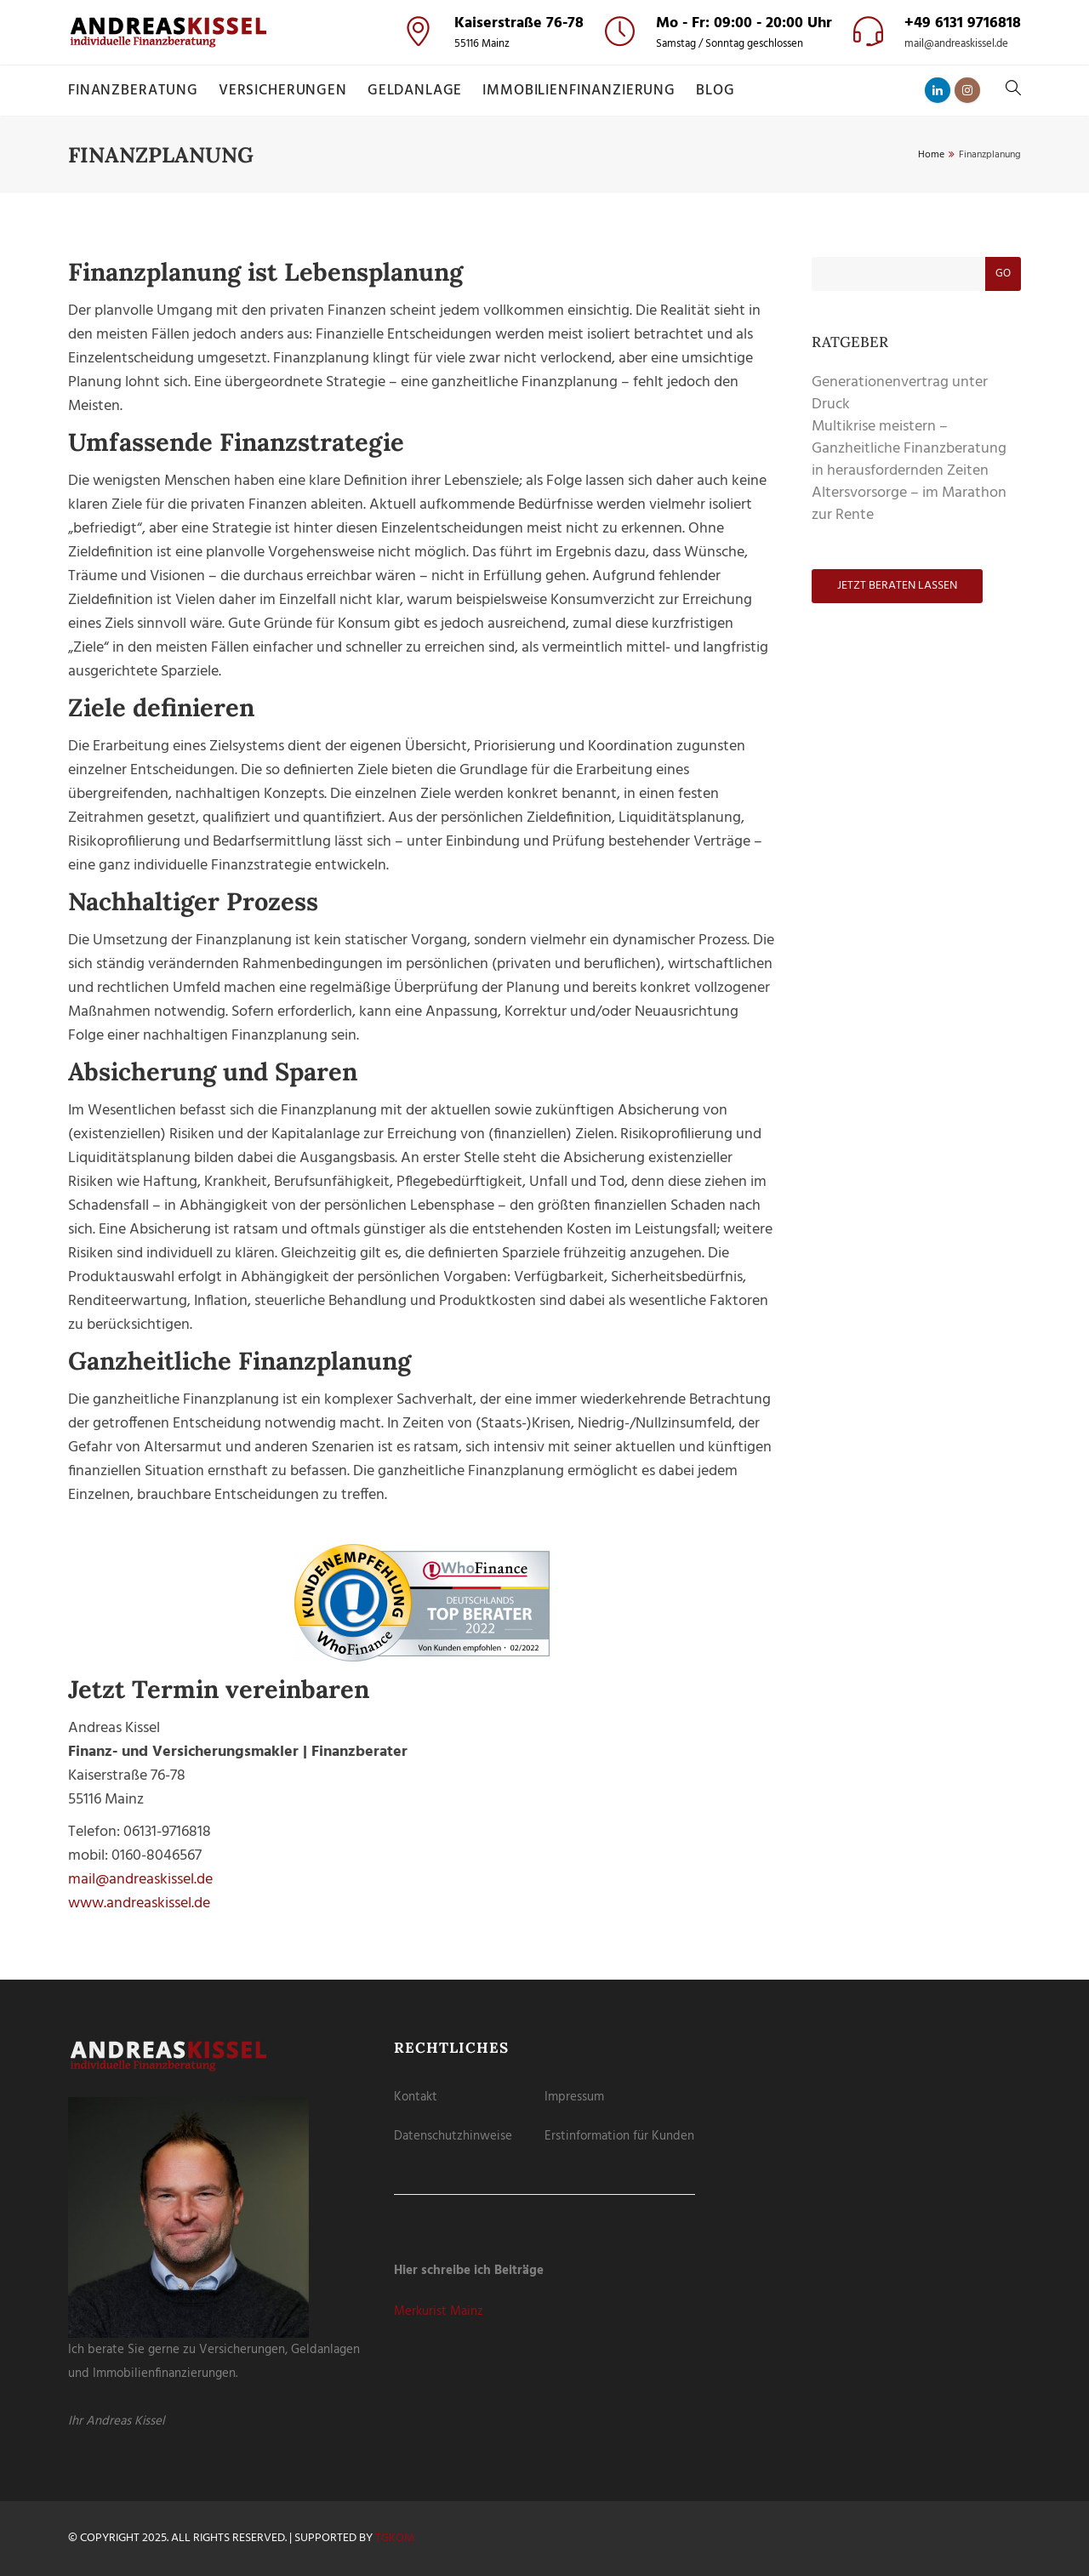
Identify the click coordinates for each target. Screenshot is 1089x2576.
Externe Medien (604, 100)
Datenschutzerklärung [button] (552, 290)
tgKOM (394, 2538)
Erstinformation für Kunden (619, 2136)
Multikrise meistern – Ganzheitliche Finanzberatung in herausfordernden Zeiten (909, 448)
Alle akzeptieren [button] (545, 148)
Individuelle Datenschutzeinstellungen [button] (545, 271)
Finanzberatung (133, 90)
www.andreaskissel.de (139, 1903)
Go (1003, 273)
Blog (715, 90)
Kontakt (415, 2097)
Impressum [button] (624, 290)
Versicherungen (283, 90)
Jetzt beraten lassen (897, 586)
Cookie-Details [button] (472, 290)
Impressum (574, 2097)
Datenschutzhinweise (453, 2136)
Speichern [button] (545, 196)
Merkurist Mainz (438, 2311)
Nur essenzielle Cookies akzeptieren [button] (545, 240)
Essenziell (457, 100)
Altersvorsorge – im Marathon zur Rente (909, 504)
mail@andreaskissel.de (956, 44)
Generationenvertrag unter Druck (900, 393)
